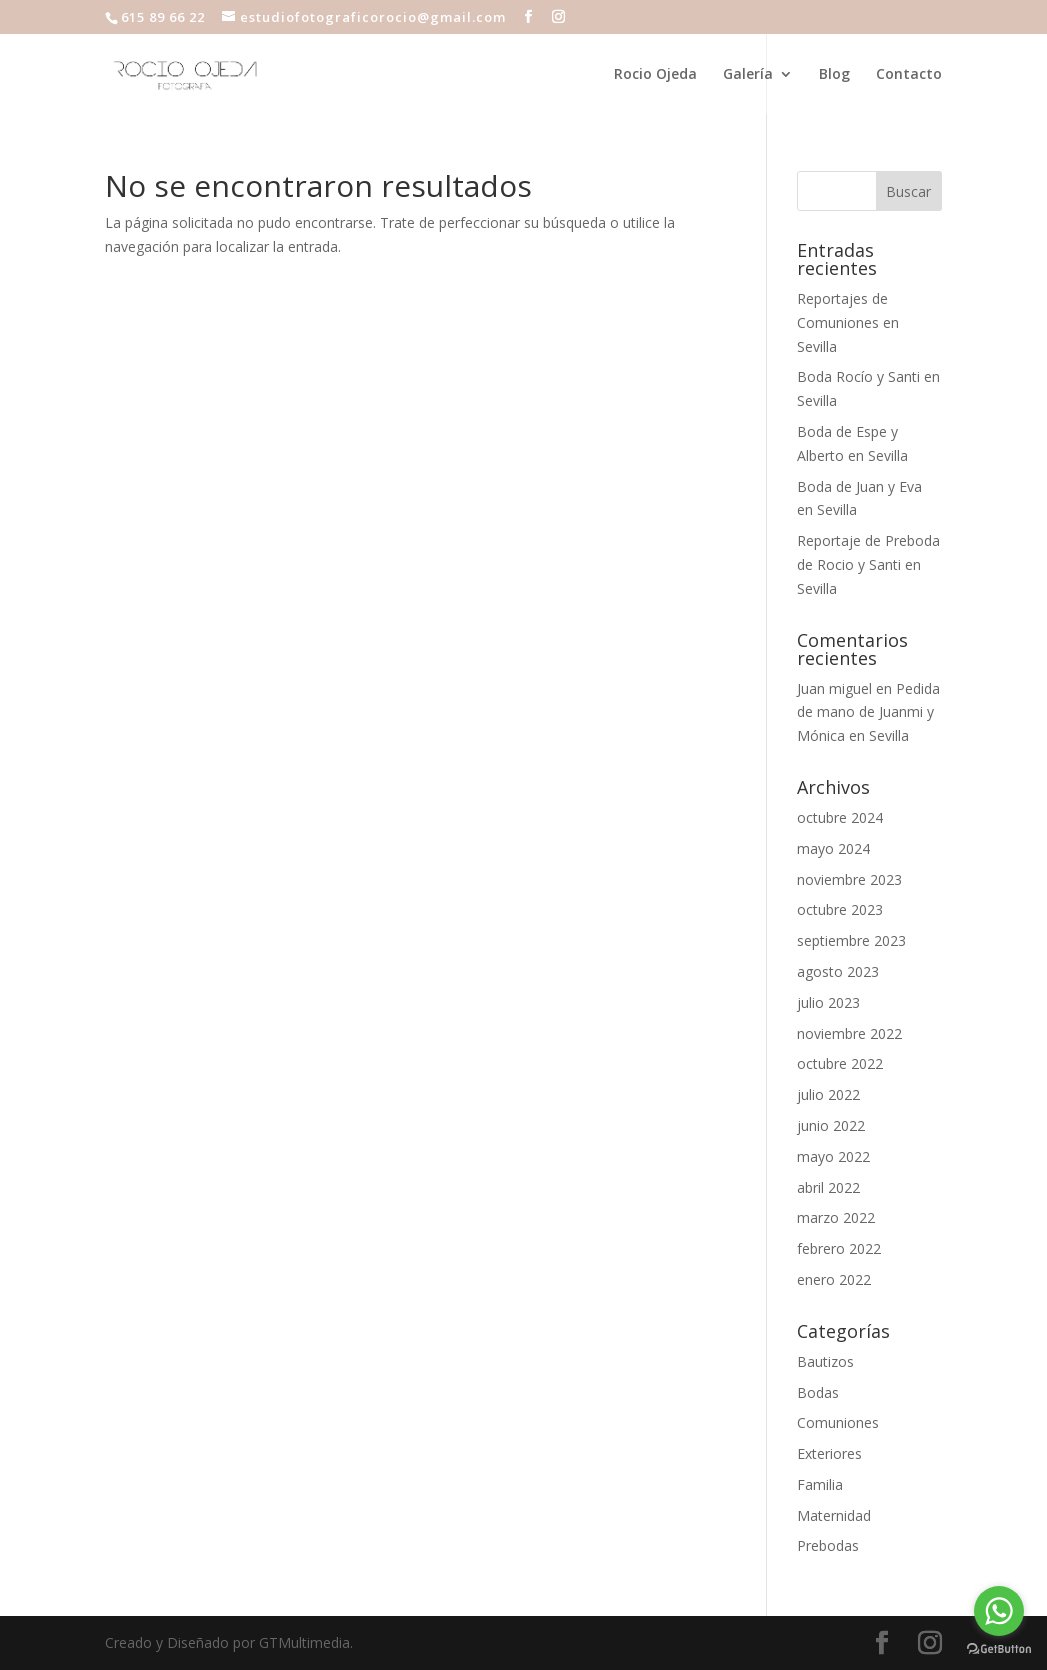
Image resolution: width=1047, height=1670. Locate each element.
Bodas (818, 1392)
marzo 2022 (836, 1217)
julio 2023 (828, 1002)
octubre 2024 (840, 817)
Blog (834, 75)
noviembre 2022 (849, 1033)
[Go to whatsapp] (999, 1611)
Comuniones (838, 1422)
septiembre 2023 (851, 940)
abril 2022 (828, 1187)
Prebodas (828, 1545)
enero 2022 (834, 1279)
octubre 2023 (840, 909)
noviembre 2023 (849, 879)
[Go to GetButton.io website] (999, 1649)
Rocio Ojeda (655, 75)
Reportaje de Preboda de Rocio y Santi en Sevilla (868, 564)
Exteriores (829, 1453)
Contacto (909, 75)
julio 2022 (828, 1094)
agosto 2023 (838, 971)
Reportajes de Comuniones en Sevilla (848, 322)
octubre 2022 (840, 1063)
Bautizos (825, 1361)
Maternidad (834, 1515)
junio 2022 (831, 1125)
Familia (820, 1484)
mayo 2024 (833, 848)
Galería (748, 75)
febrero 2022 (839, 1248)
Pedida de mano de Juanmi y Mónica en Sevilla (868, 712)
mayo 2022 (833, 1156)
